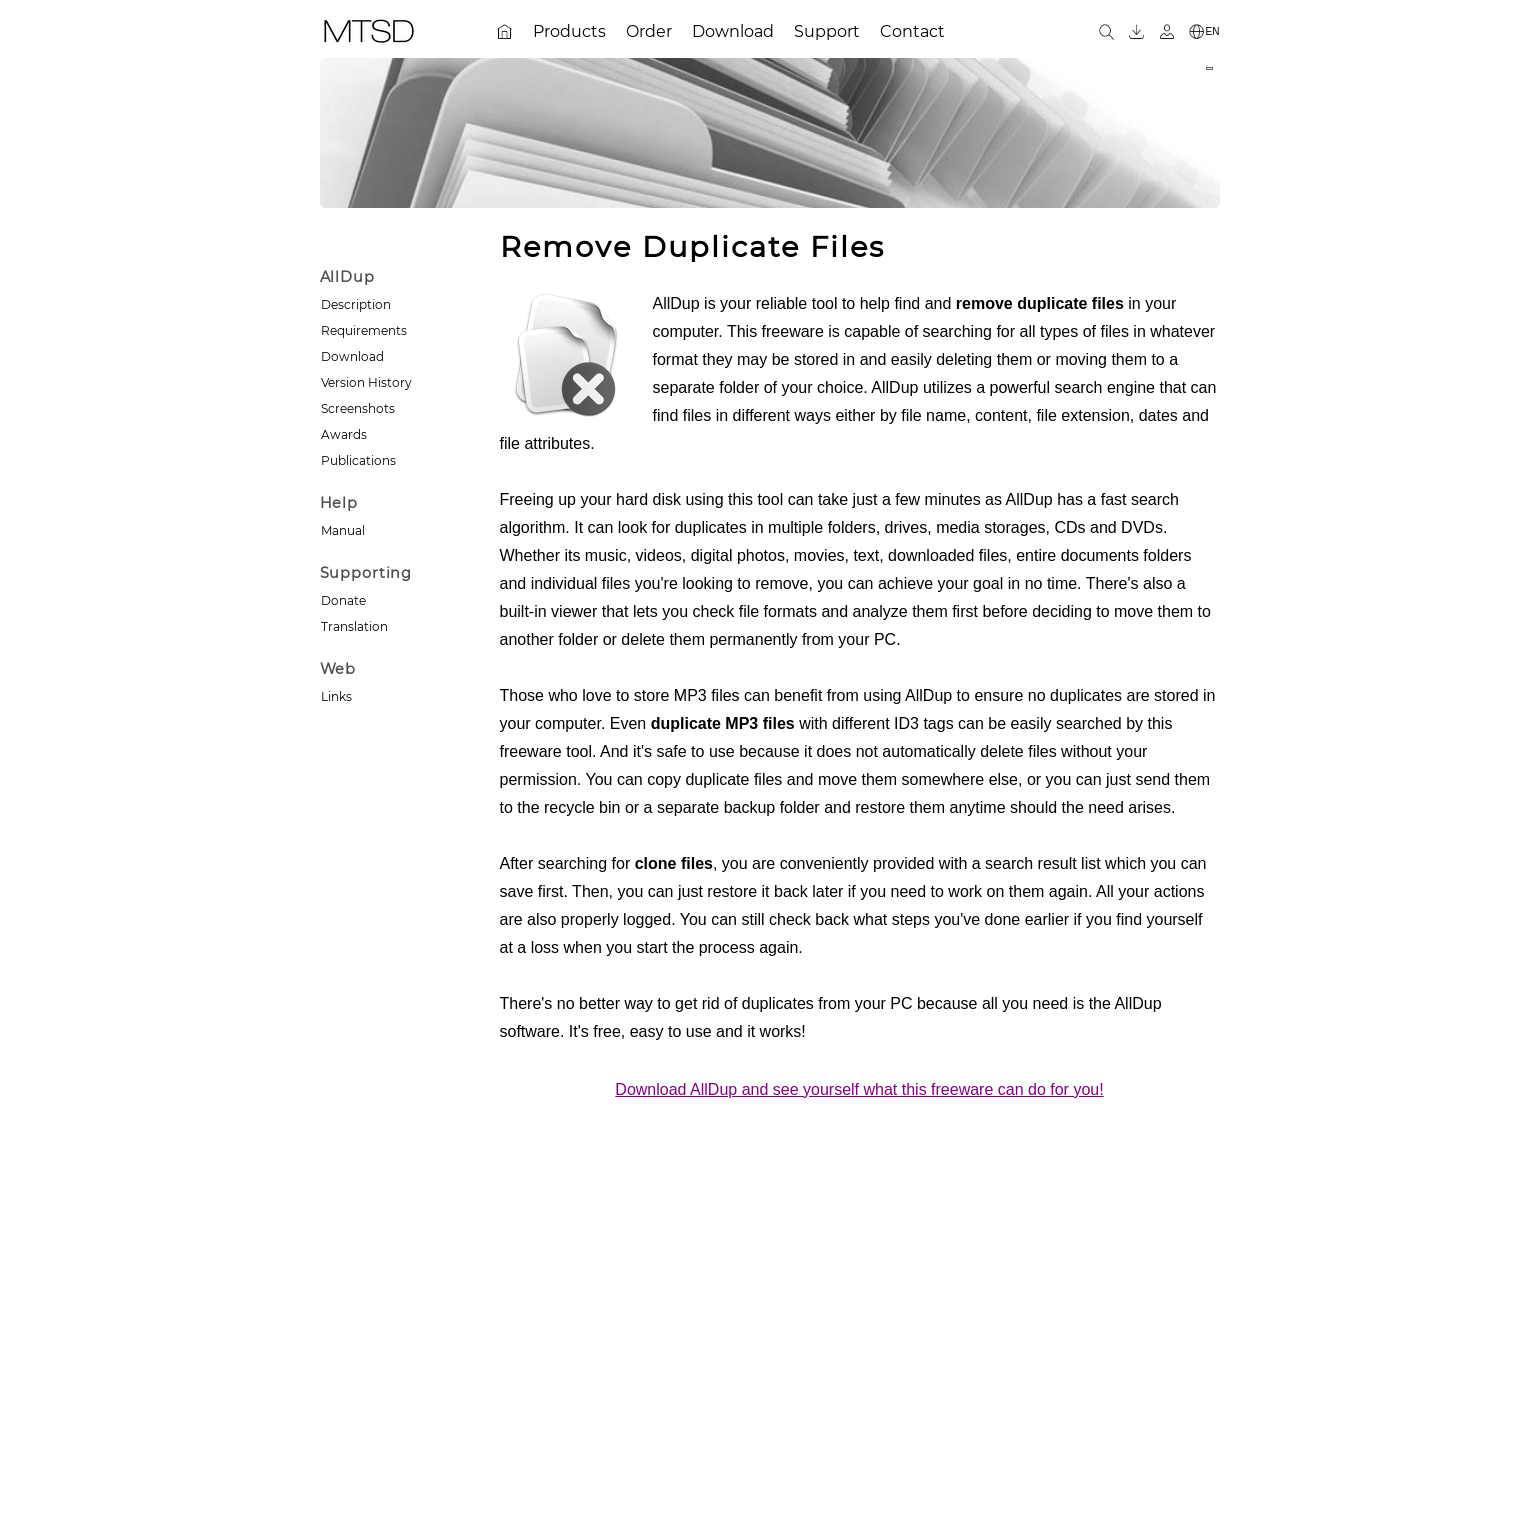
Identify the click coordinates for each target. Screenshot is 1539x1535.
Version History (366, 382)
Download (352, 356)
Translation (354, 626)
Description (356, 304)
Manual (343, 530)
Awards (344, 434)
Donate (343, 600)
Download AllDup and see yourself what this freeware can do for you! (859, 1089)
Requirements (364, 330)
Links (336, 696)
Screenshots (358, 408)
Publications (358, 460)
